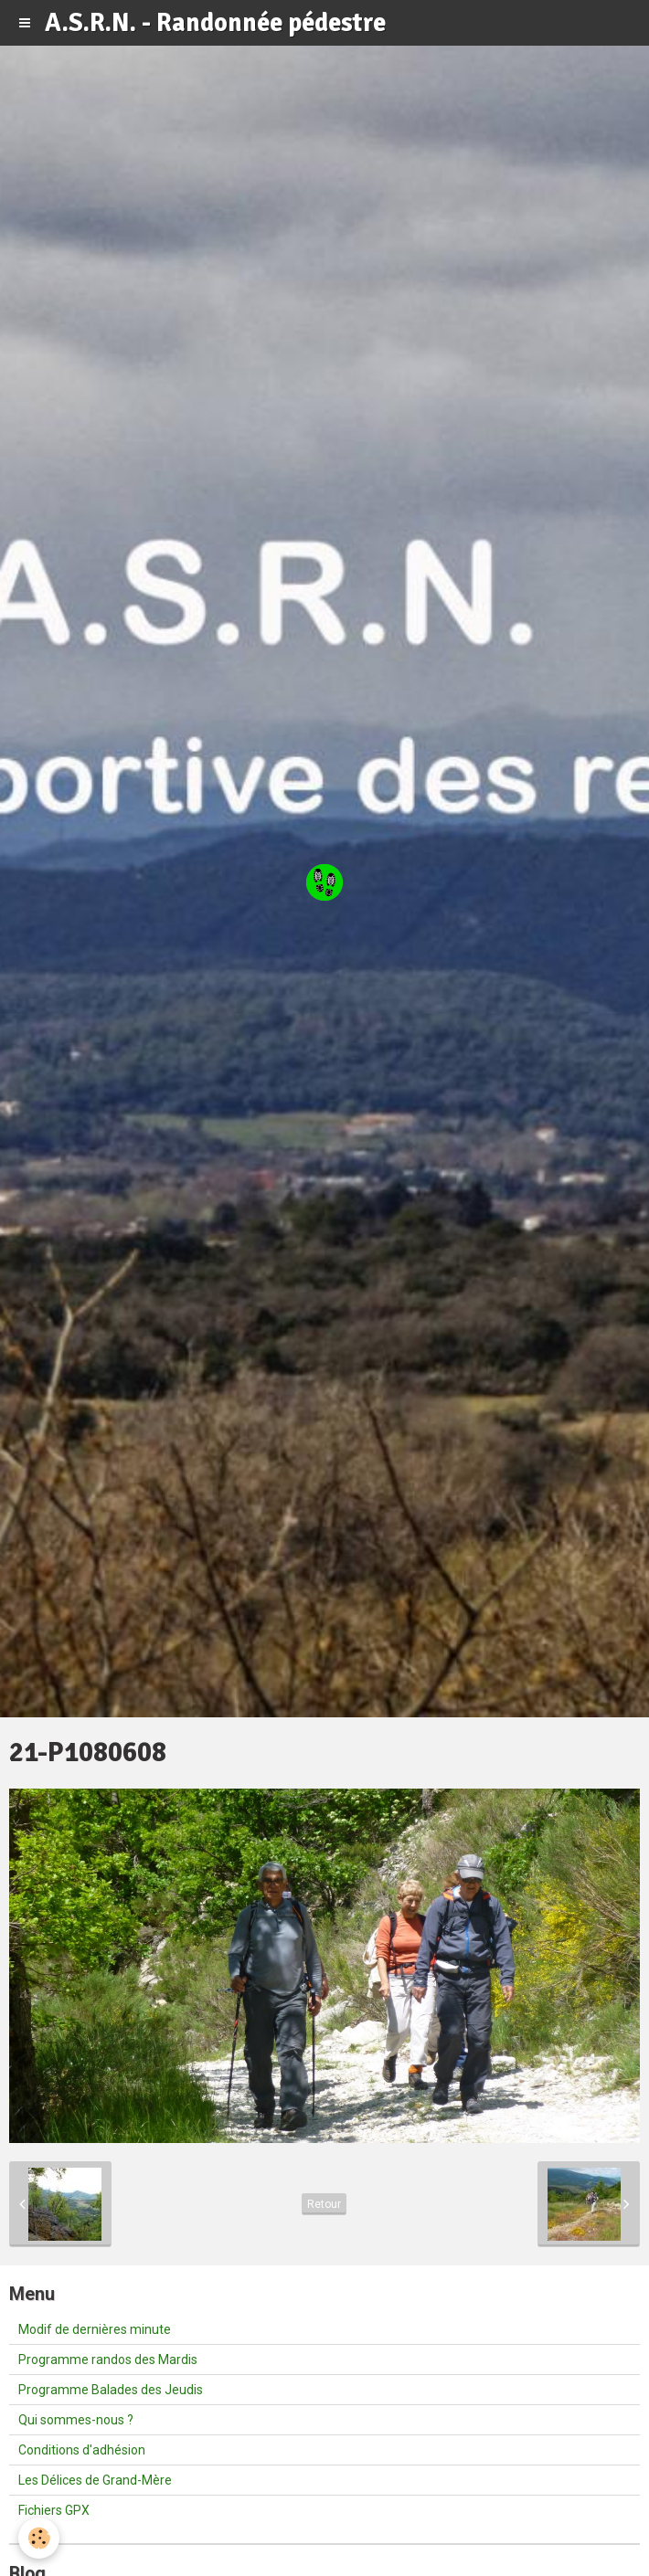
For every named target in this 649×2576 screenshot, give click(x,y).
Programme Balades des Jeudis (110, 2389)
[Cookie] (38, 2538)
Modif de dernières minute (94, 2329)
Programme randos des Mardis (107, 2359)
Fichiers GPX (54, 2510)
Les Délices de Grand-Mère (95, 2480)
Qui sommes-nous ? (75, 2419)
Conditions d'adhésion (81, 2450)
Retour (324, 2204)
